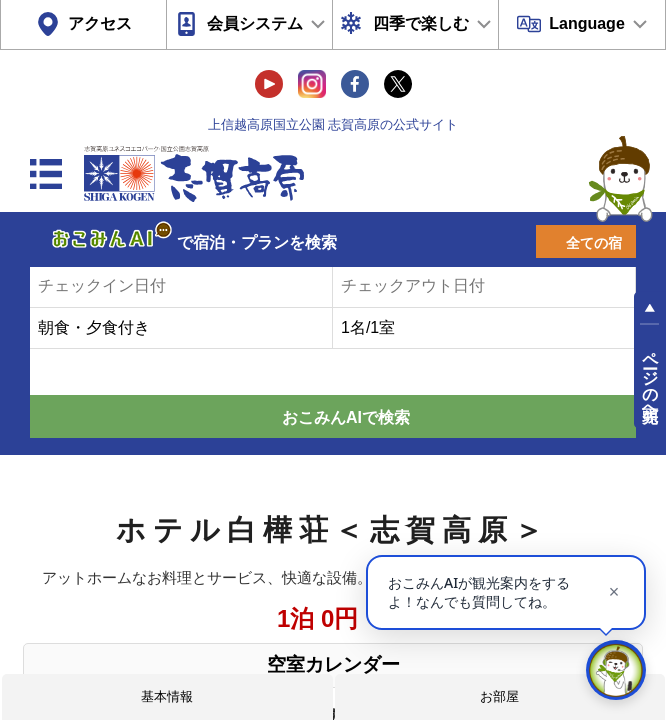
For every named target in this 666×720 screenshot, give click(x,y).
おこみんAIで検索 (346, 417)
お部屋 (499, 696)
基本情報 (167, 696)
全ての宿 (594, 243)
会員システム (255, 23)
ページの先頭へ (650, 378)
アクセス (100, 23)
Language (587, 23)
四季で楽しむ (421, 23)
